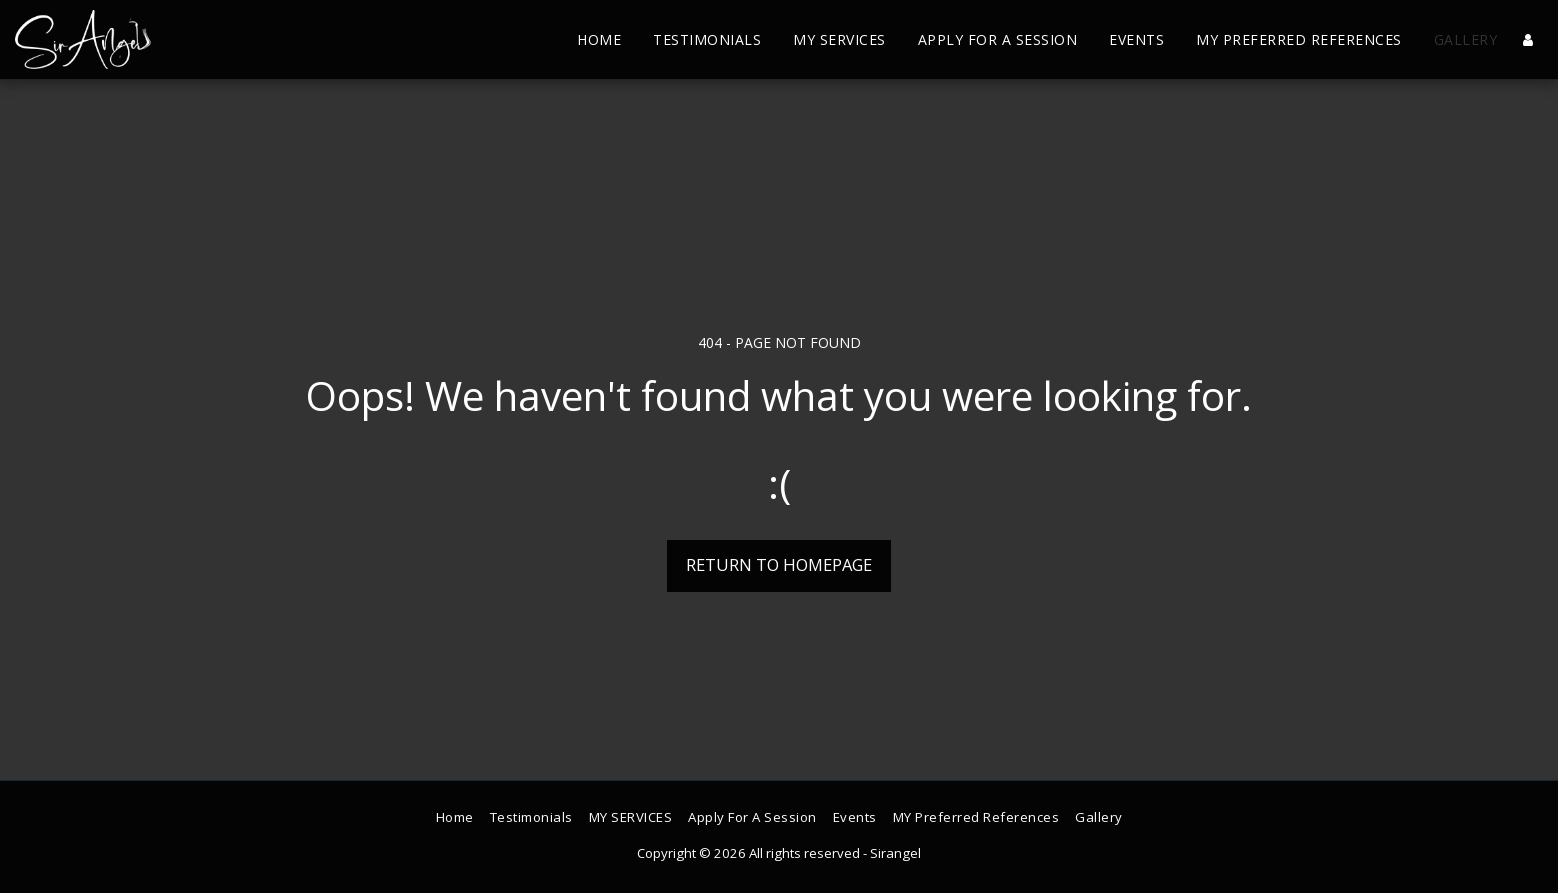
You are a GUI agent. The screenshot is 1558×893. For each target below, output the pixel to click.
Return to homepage (779, 564)
